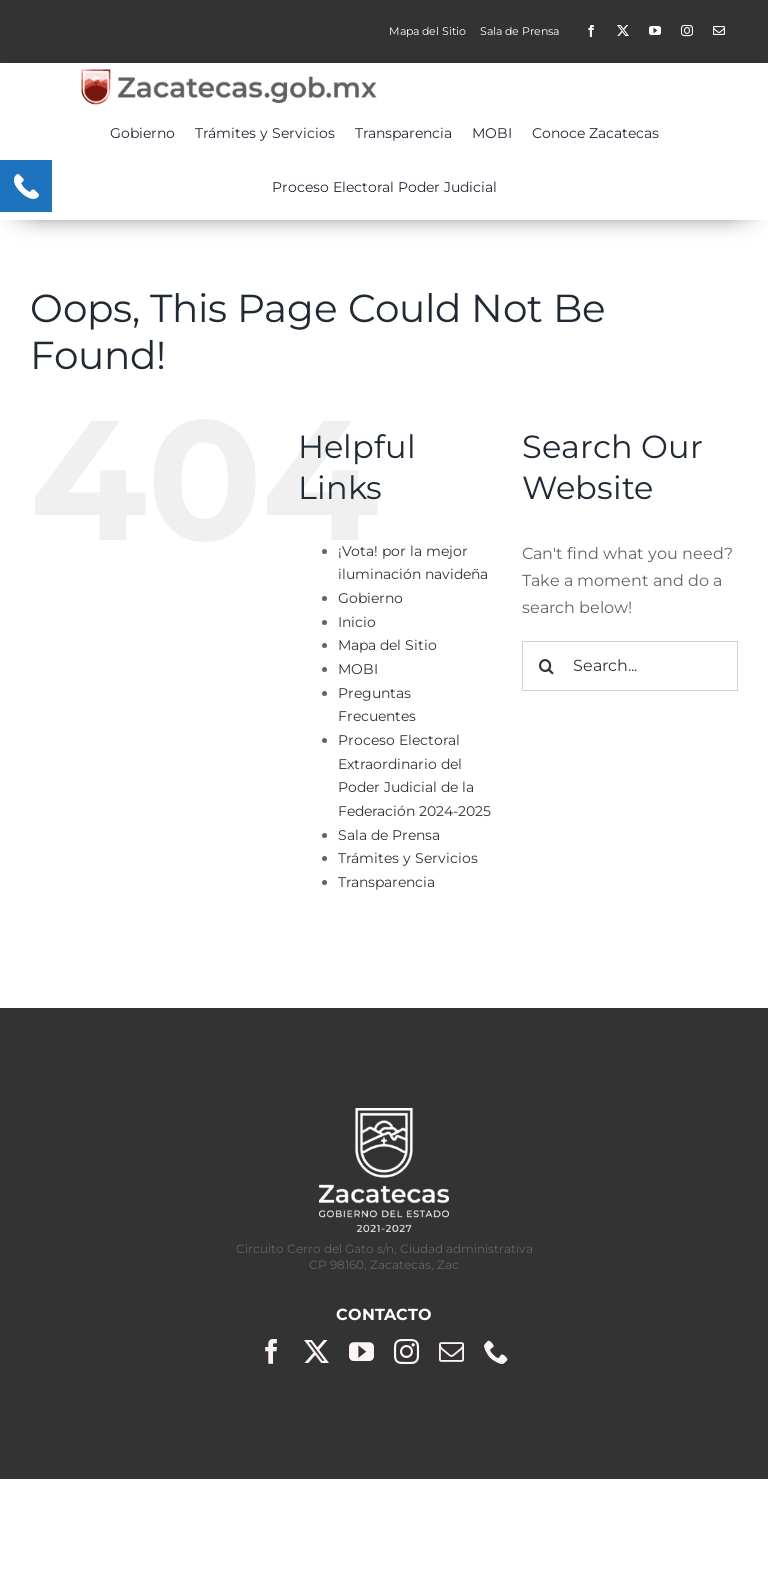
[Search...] (630, 666)
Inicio (357, 622)
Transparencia (386, 882)
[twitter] (623, 31)
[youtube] (655, 31)
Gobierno (370, 598)
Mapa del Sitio (387, 645)
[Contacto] (719, 31)
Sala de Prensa (389, 835)
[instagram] (687, 31)
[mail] (451, 1351)
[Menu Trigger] (26, 186)
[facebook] (591, 31)
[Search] (547, 666)
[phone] (496, 1351)
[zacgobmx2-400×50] (230, 75)
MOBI (358, 669)
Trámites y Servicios (408, 858)
